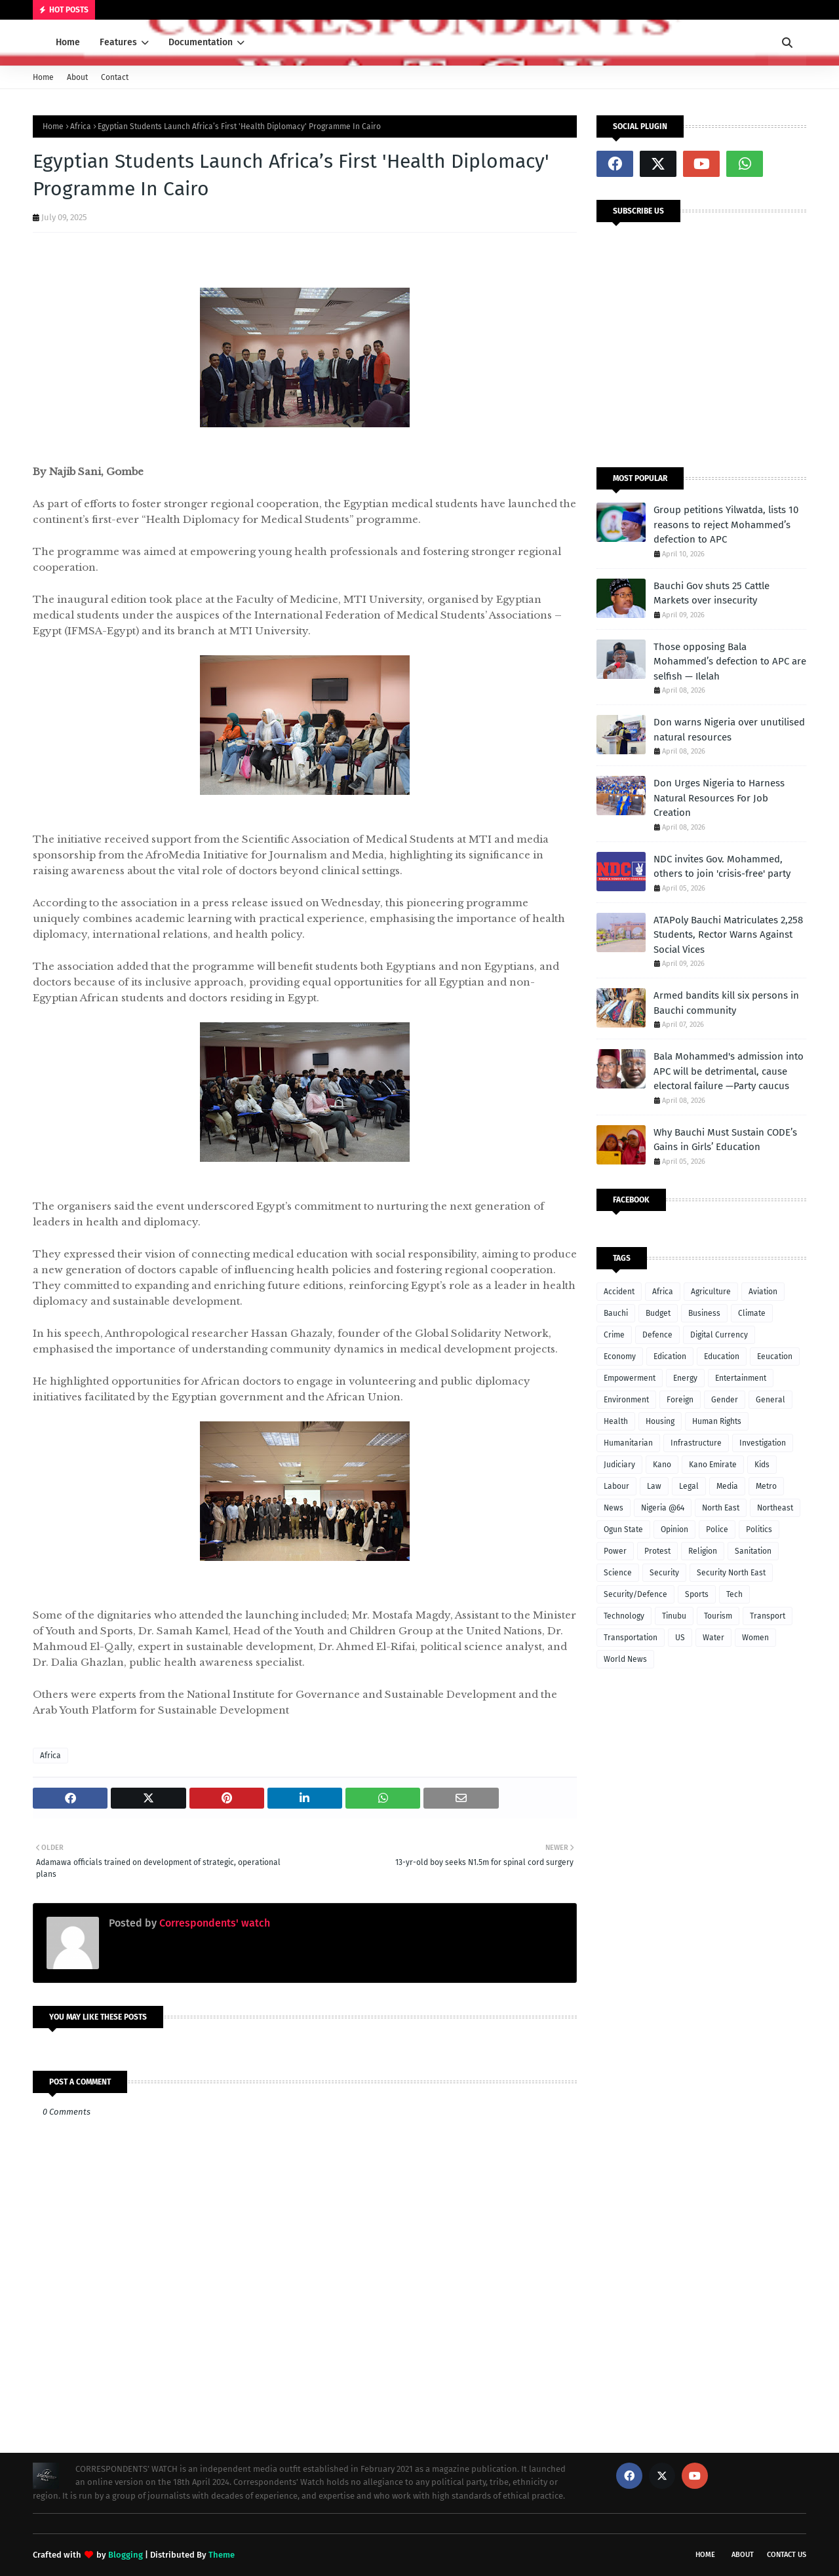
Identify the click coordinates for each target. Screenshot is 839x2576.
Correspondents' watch (213, 1923)
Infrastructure (696, 1443)
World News (625, 1659)
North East (720, 1507)
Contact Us (786, 2554)
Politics (759, 1529)
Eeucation (774, 1356)
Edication (670, 1356)
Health (616, 1421)
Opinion (674, 1529)
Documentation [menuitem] (200, 42)
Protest (657, 1551)
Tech (734, 1594)
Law (654, 1486)
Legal (689, 1486)
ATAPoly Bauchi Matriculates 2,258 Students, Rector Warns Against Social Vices (728, 934)
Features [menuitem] (118, 42)
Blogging (125, 2555)
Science (618, 1572)
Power (615, 1551)
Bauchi (616, 1313)
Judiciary (619, 1464)
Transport (767, 1616)
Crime (614, 1334)
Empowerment (629, 1378)
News (613, 1507)
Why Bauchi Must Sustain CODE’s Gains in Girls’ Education (725, 1139)
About (77, 77)
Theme (221, 2555)
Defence (657, 1334)
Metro (766, 1486)
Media (727, 1486)
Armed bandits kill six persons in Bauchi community (726, 1003)
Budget (658, 1313)
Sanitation (753, 1551)
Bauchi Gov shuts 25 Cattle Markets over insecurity (712, 593)
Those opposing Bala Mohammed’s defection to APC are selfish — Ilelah (730, 661)
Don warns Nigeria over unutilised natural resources (729, 729)
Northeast (775, 1507)
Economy (620, 1356)
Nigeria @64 (662, 1507)
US (680, 1637)
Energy (685, 1378)
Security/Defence (635, 1594)
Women (755, 1637)
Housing (660, 1421)
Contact (114, 77)
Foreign (680, 1399)
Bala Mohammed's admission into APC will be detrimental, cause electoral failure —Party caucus (729, 1071)
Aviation (763, 1291)
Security (664, 1572)
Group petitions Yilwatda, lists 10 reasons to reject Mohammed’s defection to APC (726, 524)
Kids (762, 1464)
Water (713, 1637)
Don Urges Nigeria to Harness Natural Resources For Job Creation (719, 797)
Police (717, 1529)
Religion (702, 1551)
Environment (626, 1399)
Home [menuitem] (68, 42)
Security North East (731, 1572)
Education (721, 1356)
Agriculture (711, 1291)
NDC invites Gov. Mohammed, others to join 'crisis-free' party (722, 866)
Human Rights (716, 1421)
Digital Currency (719, 1334)
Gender (724, 1399)
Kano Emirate (713, 1464)
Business (704, 1313)
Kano (662, 1464)
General (770, 1399)
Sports (697, 1594)
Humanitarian (628, 1443)
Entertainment (740, 1378)
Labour (616, 1486)
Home (43, 77)
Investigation (762, 1443)
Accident (619, 1291)
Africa (80, 126)
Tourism (718, 1616)
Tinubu (674, 1616)
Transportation (630, 1637)
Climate (752, 1313)
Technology (624, 1616)
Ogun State (623, 1529)
